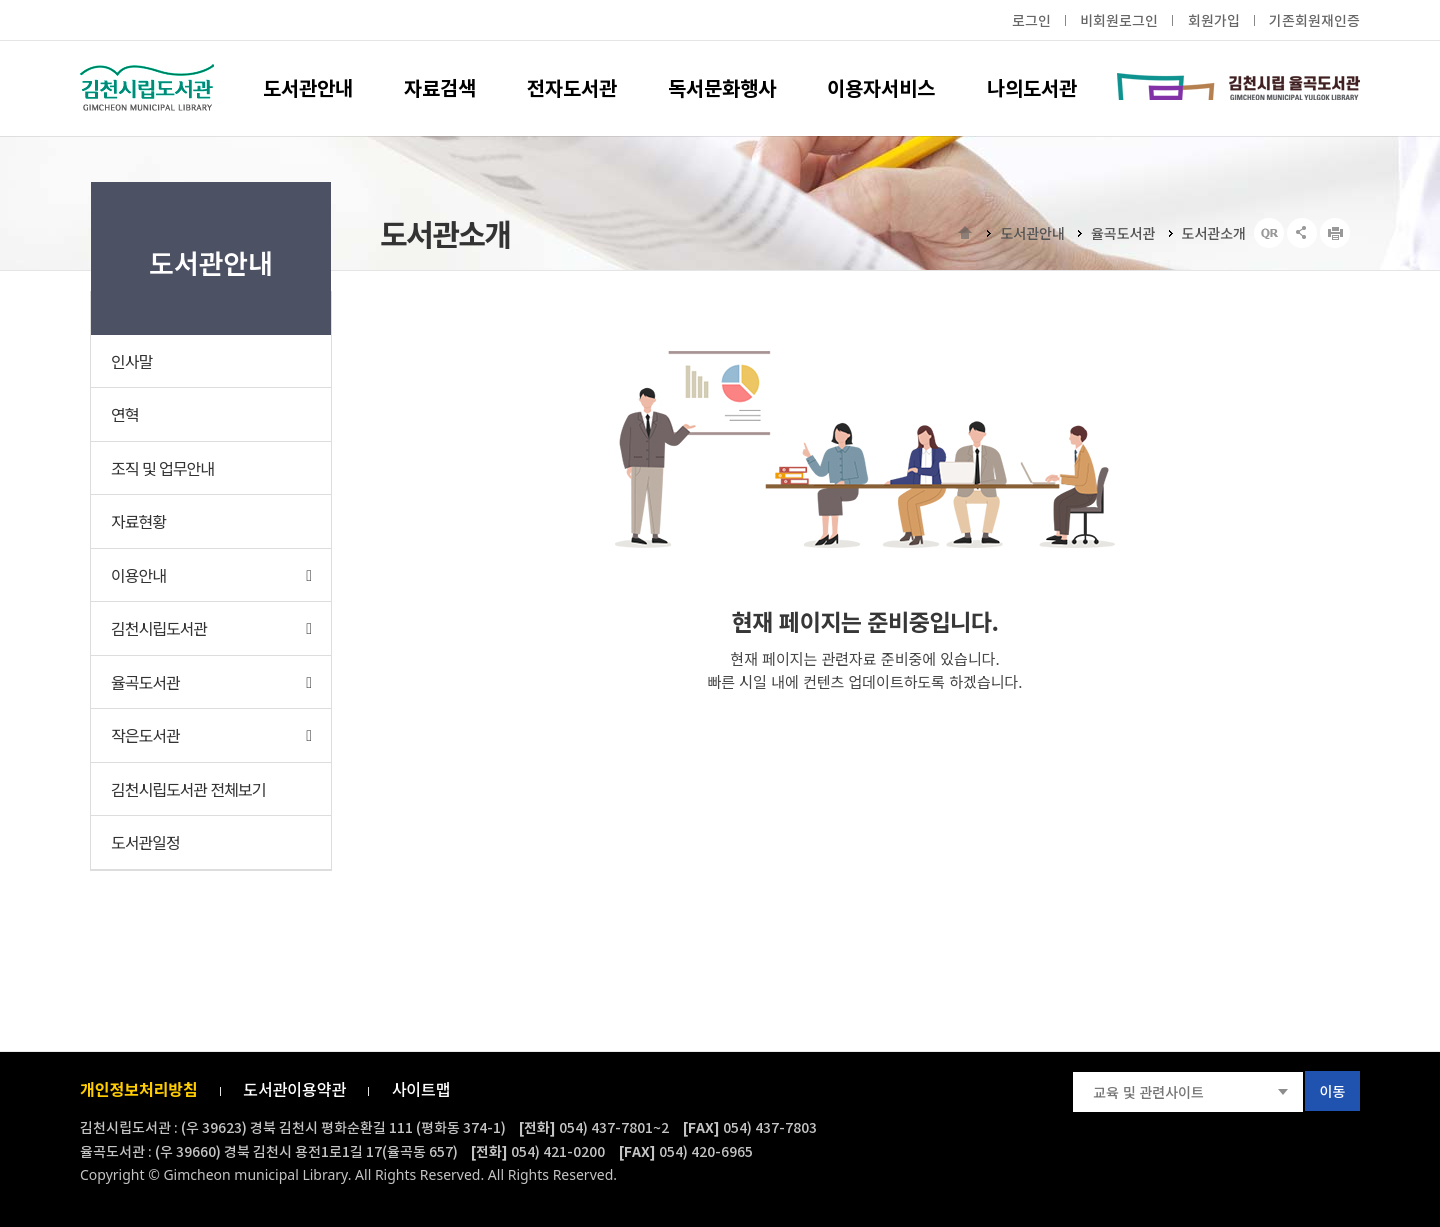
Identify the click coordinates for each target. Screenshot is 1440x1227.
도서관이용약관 (294, 1089)
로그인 (1031, 21)
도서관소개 (1214, 233)
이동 (1333, 1091)
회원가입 (1214, 21)
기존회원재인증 (1314, 21)
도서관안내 (1032, 233)
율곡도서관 (1123, 233)
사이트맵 (421, 1089)
